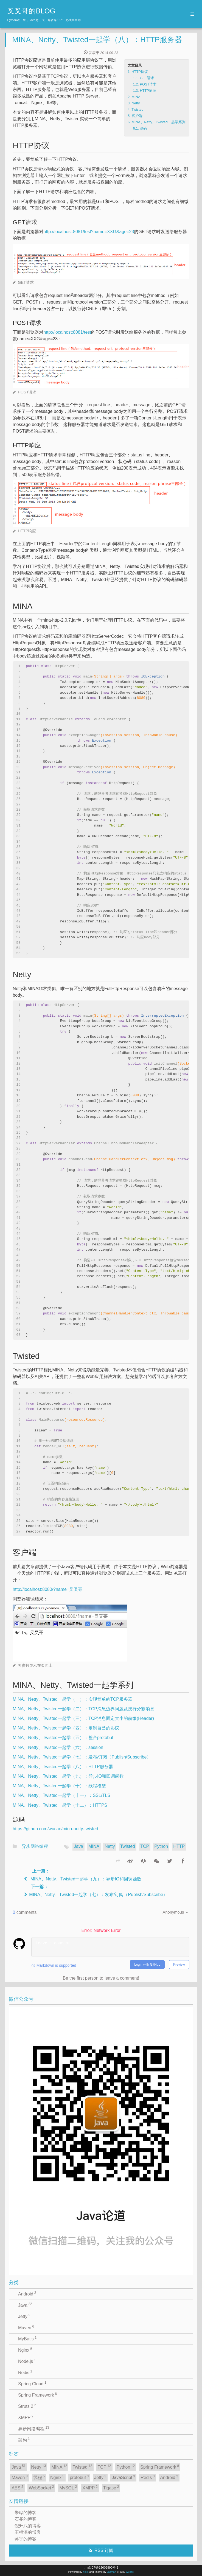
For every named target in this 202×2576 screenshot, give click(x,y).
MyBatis (27, 2338)
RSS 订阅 (103, 2550)
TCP (144, 1846)
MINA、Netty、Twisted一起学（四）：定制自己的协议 (66, 1728)
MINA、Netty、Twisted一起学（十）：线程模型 (59, 1785)
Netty (110, 1846)
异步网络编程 (35, 1846)
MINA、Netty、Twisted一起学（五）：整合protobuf (63, 1737)
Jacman (111, 2571)
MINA (93, 1846)
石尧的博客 (26, 2519)
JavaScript (123, 2477)
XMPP (25, 2417)
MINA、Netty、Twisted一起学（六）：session (58, 1747)
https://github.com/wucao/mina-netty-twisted (55, 1828)
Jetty (24, 2316)
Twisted (127, 1846)
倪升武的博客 (28, 2525)
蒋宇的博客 (26, 2539)
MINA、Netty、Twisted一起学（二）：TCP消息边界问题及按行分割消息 (83, 1708)
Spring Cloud (32, 2383)
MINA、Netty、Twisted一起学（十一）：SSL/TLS (61, 1795)
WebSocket (41, 2487)
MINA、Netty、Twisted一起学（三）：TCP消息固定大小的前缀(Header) (83, 1718)
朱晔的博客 (26, 2512)
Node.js (27, 2361)
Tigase (111, 2487)
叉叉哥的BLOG (31, 11)
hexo (86, 2571)
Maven (26, 2327)
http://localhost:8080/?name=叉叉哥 (47, 1589)
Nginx (25, 2349)
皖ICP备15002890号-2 (103, 2567)
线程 (39, 2477)
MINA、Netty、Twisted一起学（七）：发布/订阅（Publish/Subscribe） (82, 1757)
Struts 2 (27, 2406)
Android (27, 2293)
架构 (24, 2439)
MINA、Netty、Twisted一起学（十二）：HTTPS (60, 1805)
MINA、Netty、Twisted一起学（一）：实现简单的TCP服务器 (72, 1699)
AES (17, 2487)
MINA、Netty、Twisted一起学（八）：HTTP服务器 (97, 39)
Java (78, 1846)
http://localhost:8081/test (67, 332)
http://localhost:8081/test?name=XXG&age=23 (88, 231)
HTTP (179, 1846)
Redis (25, 2372)
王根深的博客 (28, 2532)
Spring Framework (37, 2394)
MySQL (68, 2487)
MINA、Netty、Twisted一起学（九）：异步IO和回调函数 (68, 1776)
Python (161, 1846)
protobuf (79, 2477)
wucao (130, 2571)
